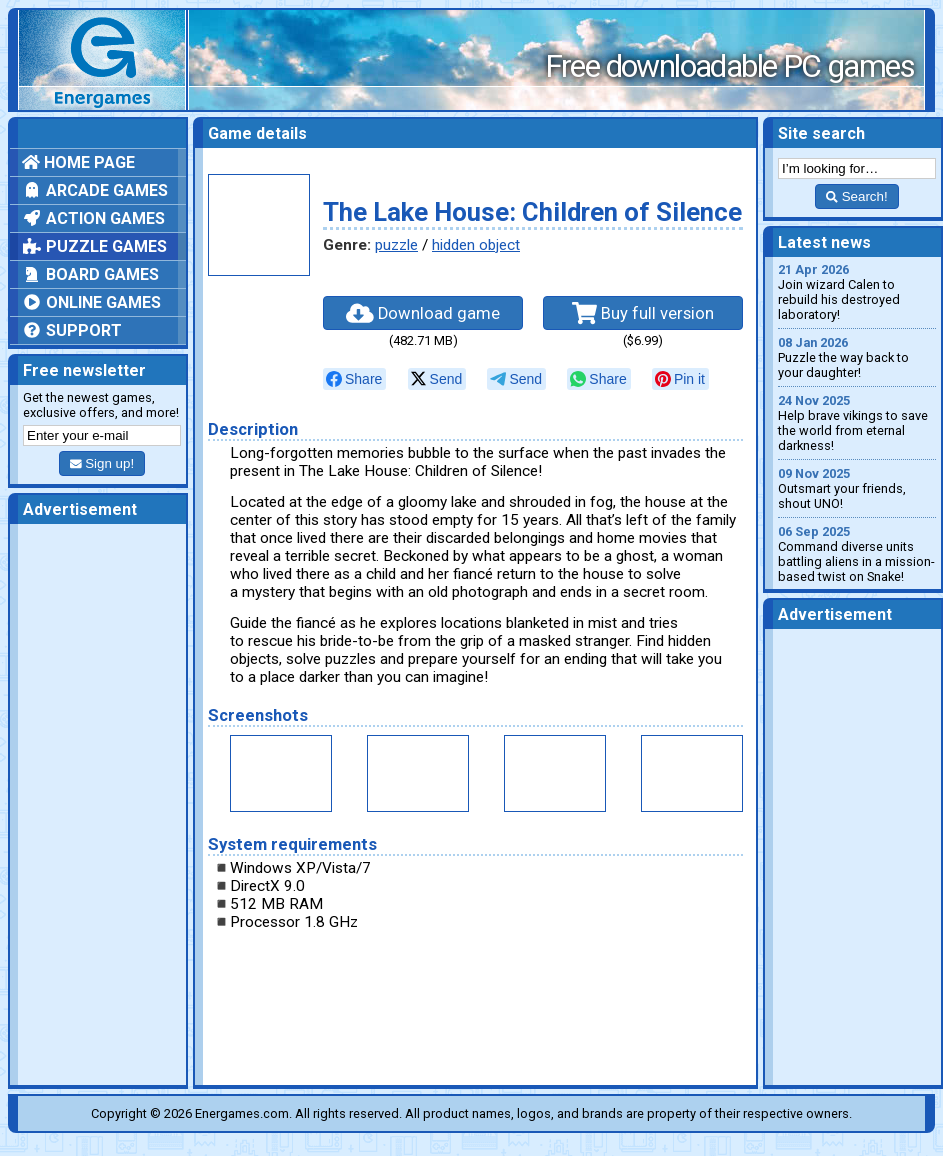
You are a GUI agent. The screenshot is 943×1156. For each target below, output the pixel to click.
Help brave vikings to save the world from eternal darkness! (857, 423)
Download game (423, 313)
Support (72, 330)
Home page (78, 162)
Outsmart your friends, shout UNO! (857, 488)
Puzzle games (94, 246)
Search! (856, 196)
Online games (91, 302)
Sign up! (102, 463)
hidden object (476, 245)
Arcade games (95, 190)
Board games (90, 274)
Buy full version (643, 313)
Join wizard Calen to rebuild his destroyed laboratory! (857, 292)
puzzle (396, 245)
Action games (93, 218)
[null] (354, 379)
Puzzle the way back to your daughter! (857, 357)
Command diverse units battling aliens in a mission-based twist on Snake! (857, 554)
